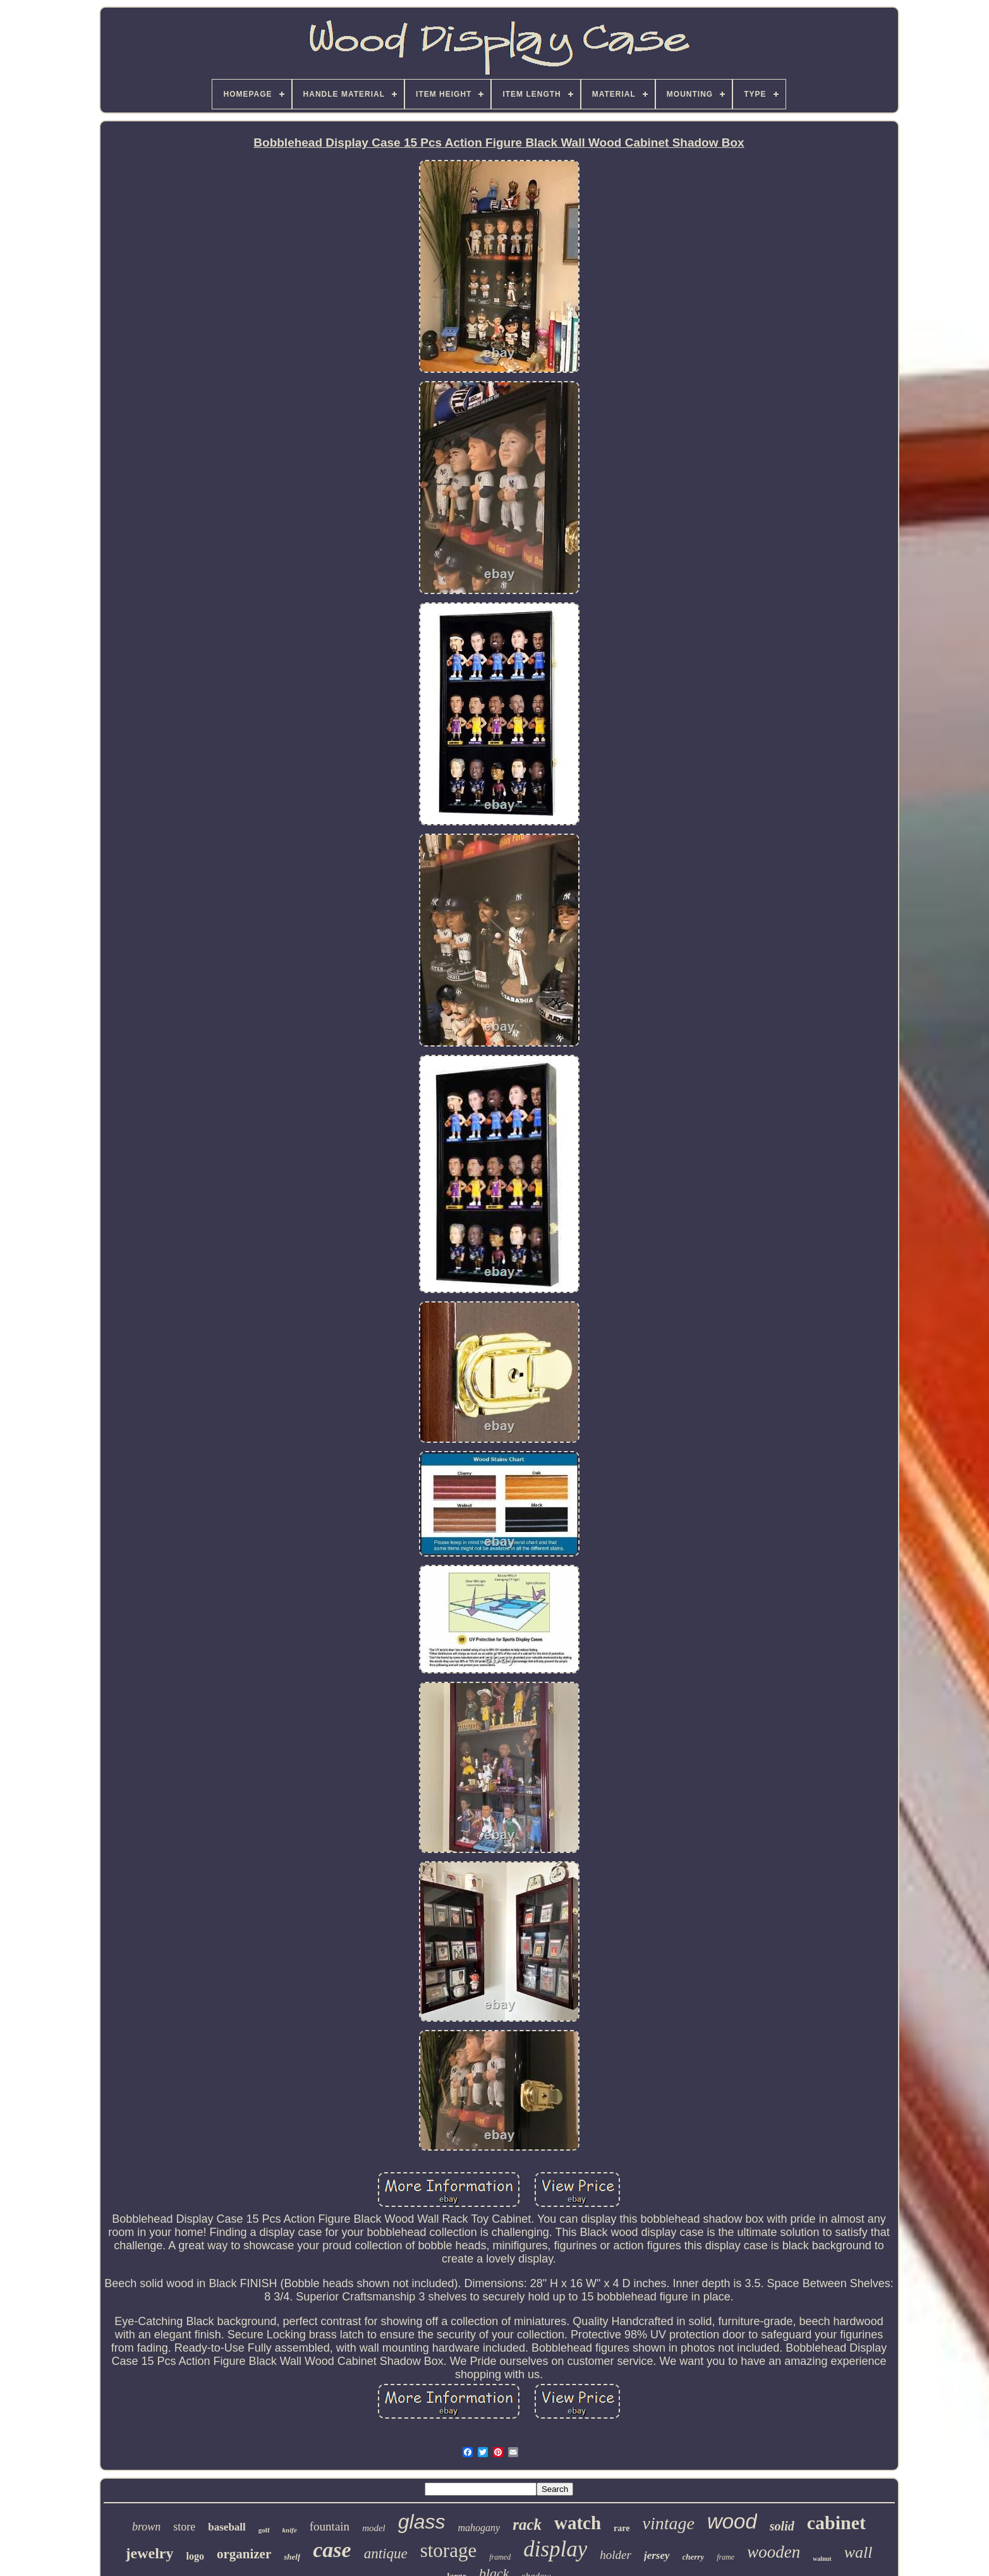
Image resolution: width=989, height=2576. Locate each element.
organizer (244, 2553)
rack (527, 2524)
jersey (657, 2555)
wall (858, 2552)
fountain (329, 2526)
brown (146, 2526)
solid (782, 2526)
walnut (822, 2558)
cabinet (836, 2522)
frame (725, 2557)
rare (621, 2528)
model (373, 2528)
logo (195, 2556)
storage (448, 2550)
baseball (227, 2527)
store (184, 2526)
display (555, 2549)
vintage (668, 2523)
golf (264, 2530)
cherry (694, 2556)
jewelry (150, 2553)
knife (289, 2530)
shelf (292, 2556)
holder (615, 2554)
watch (577, 2523)
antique (386, 2553)
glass (422, 2521)
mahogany (479, 2527)
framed (500, 2557)
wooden (773, 2552)
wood (732, 2521)
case (332, 2549)
